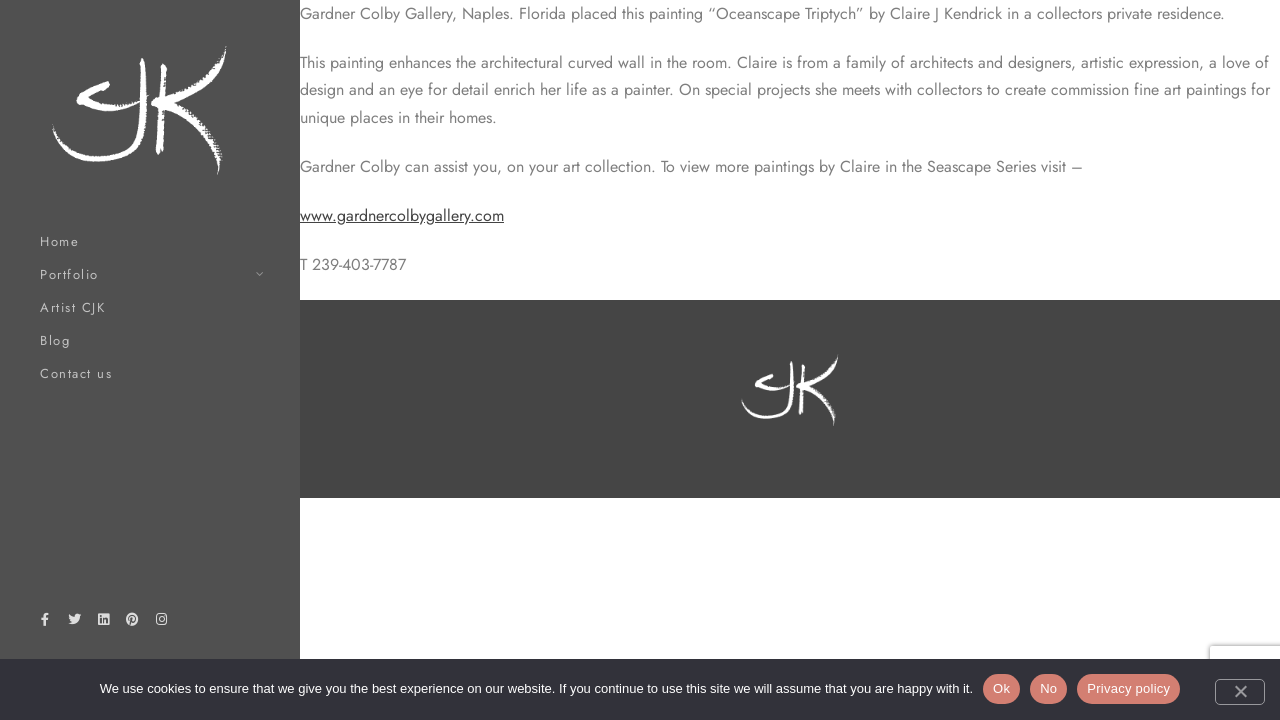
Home (59, 241)
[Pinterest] (133, 623)
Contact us (76, 373)
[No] (1240, 692)
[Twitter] (74, 623)
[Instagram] (162, 623)
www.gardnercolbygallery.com (402, 215)
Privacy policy (1128, 688)
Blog (55, 340)
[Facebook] (45, 623)
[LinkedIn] (103, 623)
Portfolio (69, 274)
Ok (1001, 688)
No (1048, 688)
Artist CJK (72, 307)
